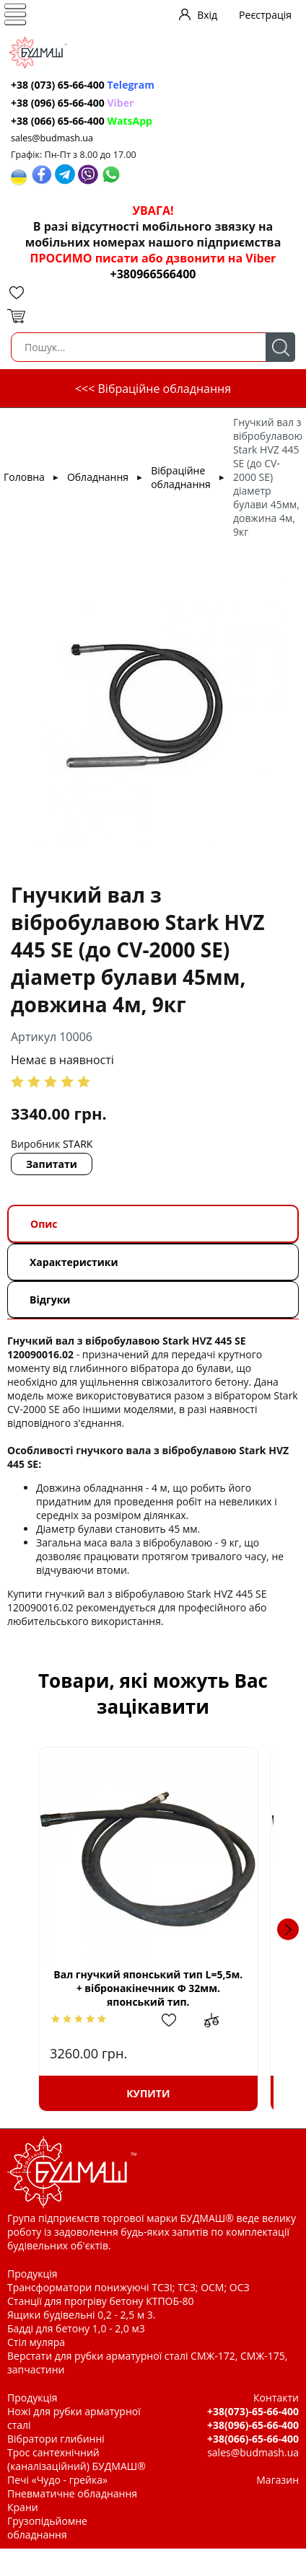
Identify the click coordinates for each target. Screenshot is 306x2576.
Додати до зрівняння (226, 2020)
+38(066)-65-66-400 (253, 2439)
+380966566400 (153, 274)
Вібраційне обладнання (181, 477)
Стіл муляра (36, 2342)
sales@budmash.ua (52, 138)
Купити (153, 2093)
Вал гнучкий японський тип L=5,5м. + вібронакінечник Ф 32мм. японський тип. (153, 1988)
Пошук (280, 347)
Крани (22, 2507)
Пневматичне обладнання (72, 2493)
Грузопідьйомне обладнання (47, 2527)
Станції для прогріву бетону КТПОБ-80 (100, 2301)
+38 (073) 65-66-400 (82, 85)
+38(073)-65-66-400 (253, 2411)
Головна (24, 477)
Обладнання (97, 477)
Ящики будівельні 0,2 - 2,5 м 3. (81, 2315)
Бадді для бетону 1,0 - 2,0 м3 (76, 2328)
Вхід (207, 15)
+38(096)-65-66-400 (253, 2425)
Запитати (51, 1164)
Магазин (277, 2480)
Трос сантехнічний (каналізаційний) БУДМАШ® (76, 2459)
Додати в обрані (182, 2020)
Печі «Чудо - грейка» (57, 2480)
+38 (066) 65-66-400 (81, 121)
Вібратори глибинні (56, 2439)
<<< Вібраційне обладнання (153, 389)
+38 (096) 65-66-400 (72, 103)
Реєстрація (265, 15)
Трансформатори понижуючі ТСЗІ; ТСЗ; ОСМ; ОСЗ (128, 2287)
